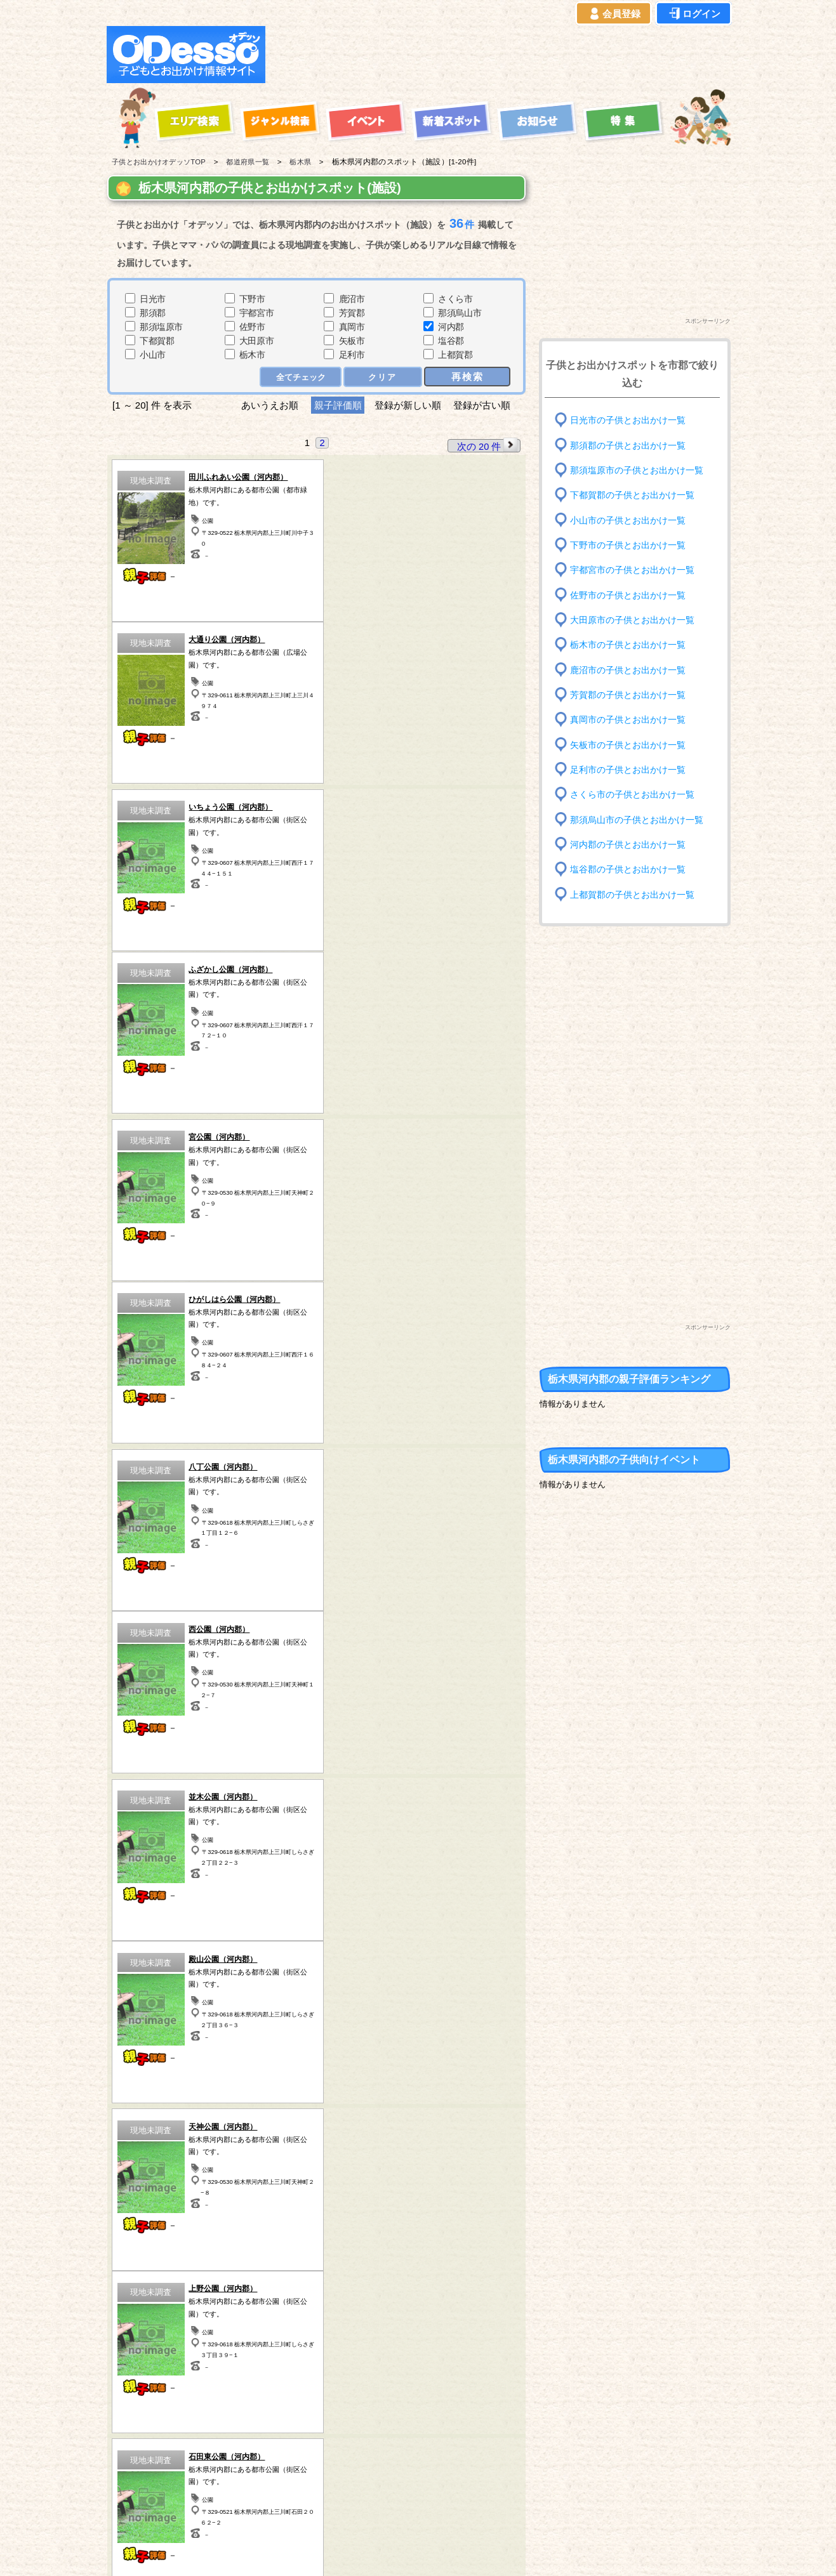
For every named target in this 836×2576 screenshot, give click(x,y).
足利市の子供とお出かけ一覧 (628, 770)
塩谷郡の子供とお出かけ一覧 (628, 869)
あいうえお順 (269, 405)
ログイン (694, 14)
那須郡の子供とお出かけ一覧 (628, 445)
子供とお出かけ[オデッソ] (366, 2551)
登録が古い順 (484, 405)
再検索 (467, 376)
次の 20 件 (488, 445)
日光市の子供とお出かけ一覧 (628, 420)
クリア (383, 376)
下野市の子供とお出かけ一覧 (628, 545)
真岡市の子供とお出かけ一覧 (628, 720)
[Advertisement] (501, 54)
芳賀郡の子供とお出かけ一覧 (628, 695)
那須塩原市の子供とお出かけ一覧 (636, 470)
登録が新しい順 (408, 405)
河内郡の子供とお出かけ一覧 (628, 845)
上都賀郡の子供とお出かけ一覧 (632, 894)
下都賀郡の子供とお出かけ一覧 (632, 495)
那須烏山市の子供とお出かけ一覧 (636, 819)
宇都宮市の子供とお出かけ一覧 (632, 570)
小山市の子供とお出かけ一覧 (628, 520)
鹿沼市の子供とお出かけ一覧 (628, 669)
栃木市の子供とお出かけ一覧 (628, 645)
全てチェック (301, 376)
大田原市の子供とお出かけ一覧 (632, 620)
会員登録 (614, 14)
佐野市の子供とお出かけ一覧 (628, 595)
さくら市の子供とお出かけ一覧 (632, 794)
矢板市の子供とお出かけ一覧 (628, 744)
